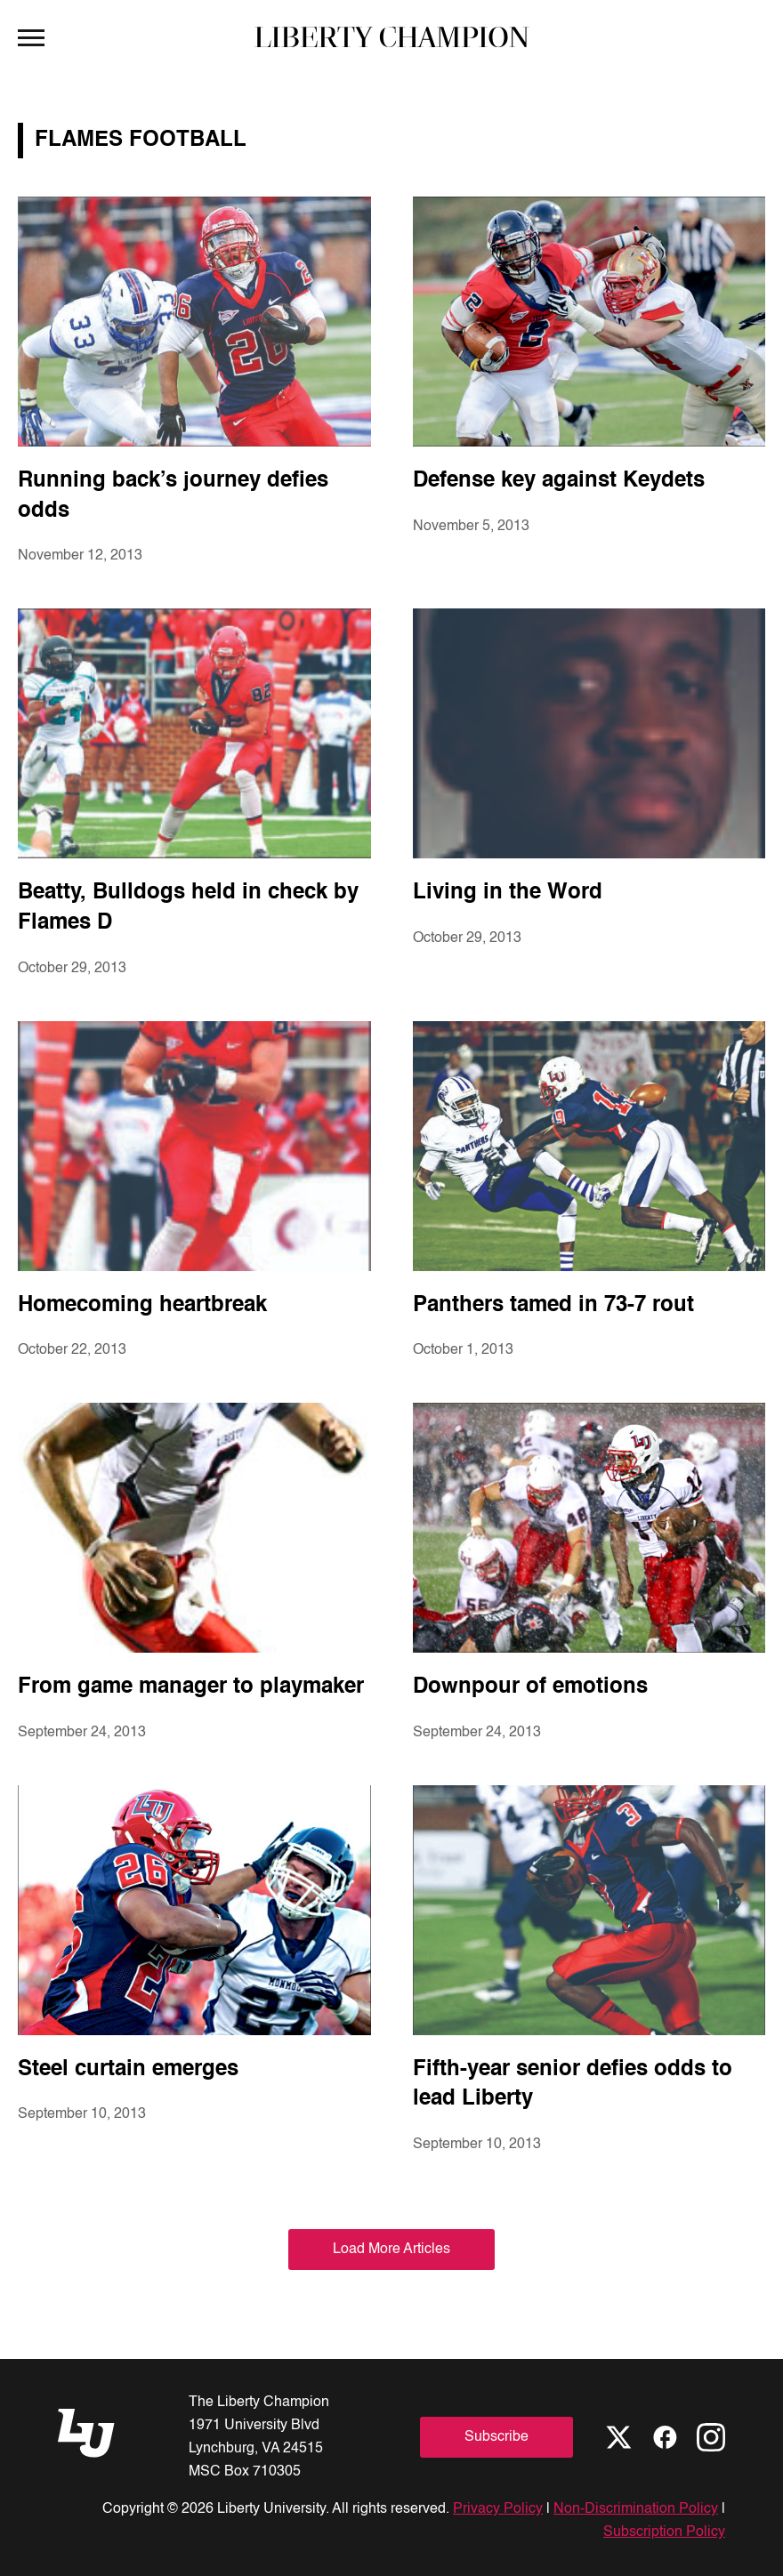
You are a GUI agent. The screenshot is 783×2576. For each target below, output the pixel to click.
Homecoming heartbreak (142, 1305)
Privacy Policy (498, 2509)
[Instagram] (711, 2437)
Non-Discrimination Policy (635, 2509)
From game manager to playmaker (191, 1687)
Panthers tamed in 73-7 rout (553, 1305)
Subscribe (496, 2437)
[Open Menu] (31, 36)
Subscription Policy (664, 2532)
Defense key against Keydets (559, 481)
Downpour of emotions (530, 1687)
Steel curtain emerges (128, 2070)
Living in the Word (507, 893)
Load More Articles (391, 2249)
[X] (618, 2437)
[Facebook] (664, 2437)
